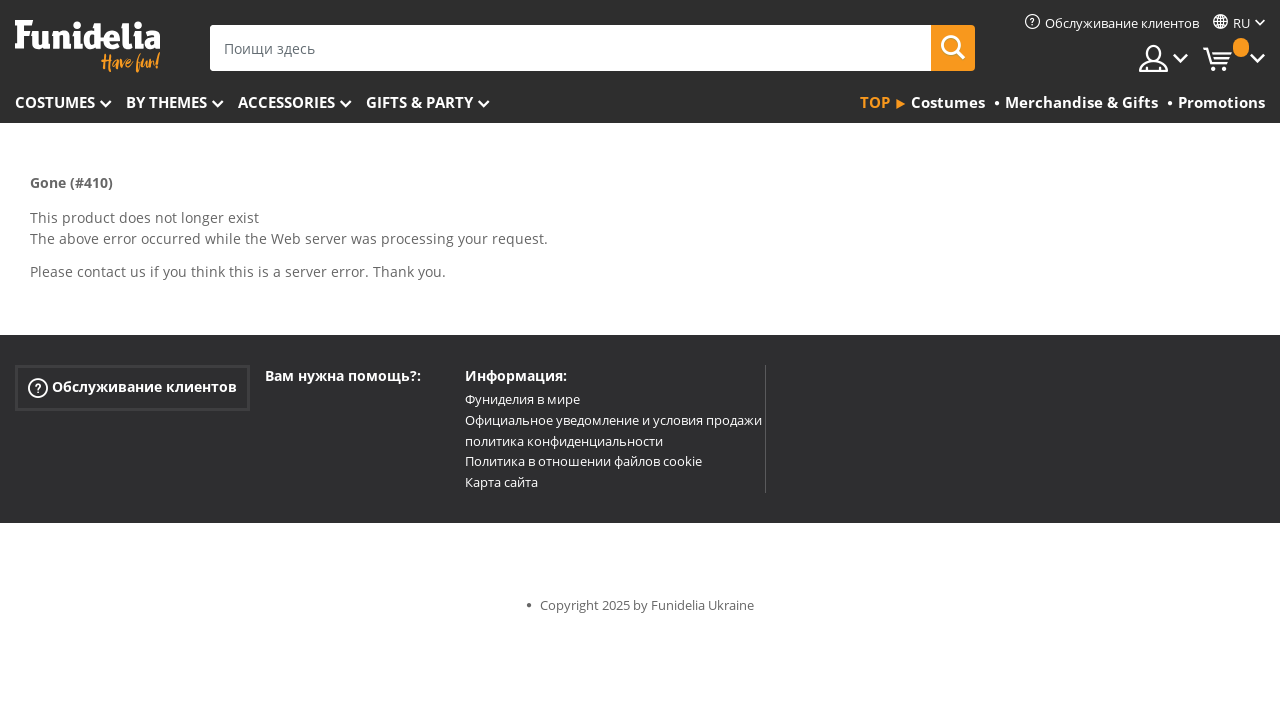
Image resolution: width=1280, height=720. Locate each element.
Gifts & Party (419, 102)
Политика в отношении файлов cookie (583, 461)
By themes (166, 102)
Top (875, 102)
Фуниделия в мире (522, 399)
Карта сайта (501, 482)
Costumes (55, 102)
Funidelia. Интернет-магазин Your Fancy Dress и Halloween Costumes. (87, 46)
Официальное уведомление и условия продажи (613, 420)
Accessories (286, 102)
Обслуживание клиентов (132, 387)
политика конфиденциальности (564, 441)
